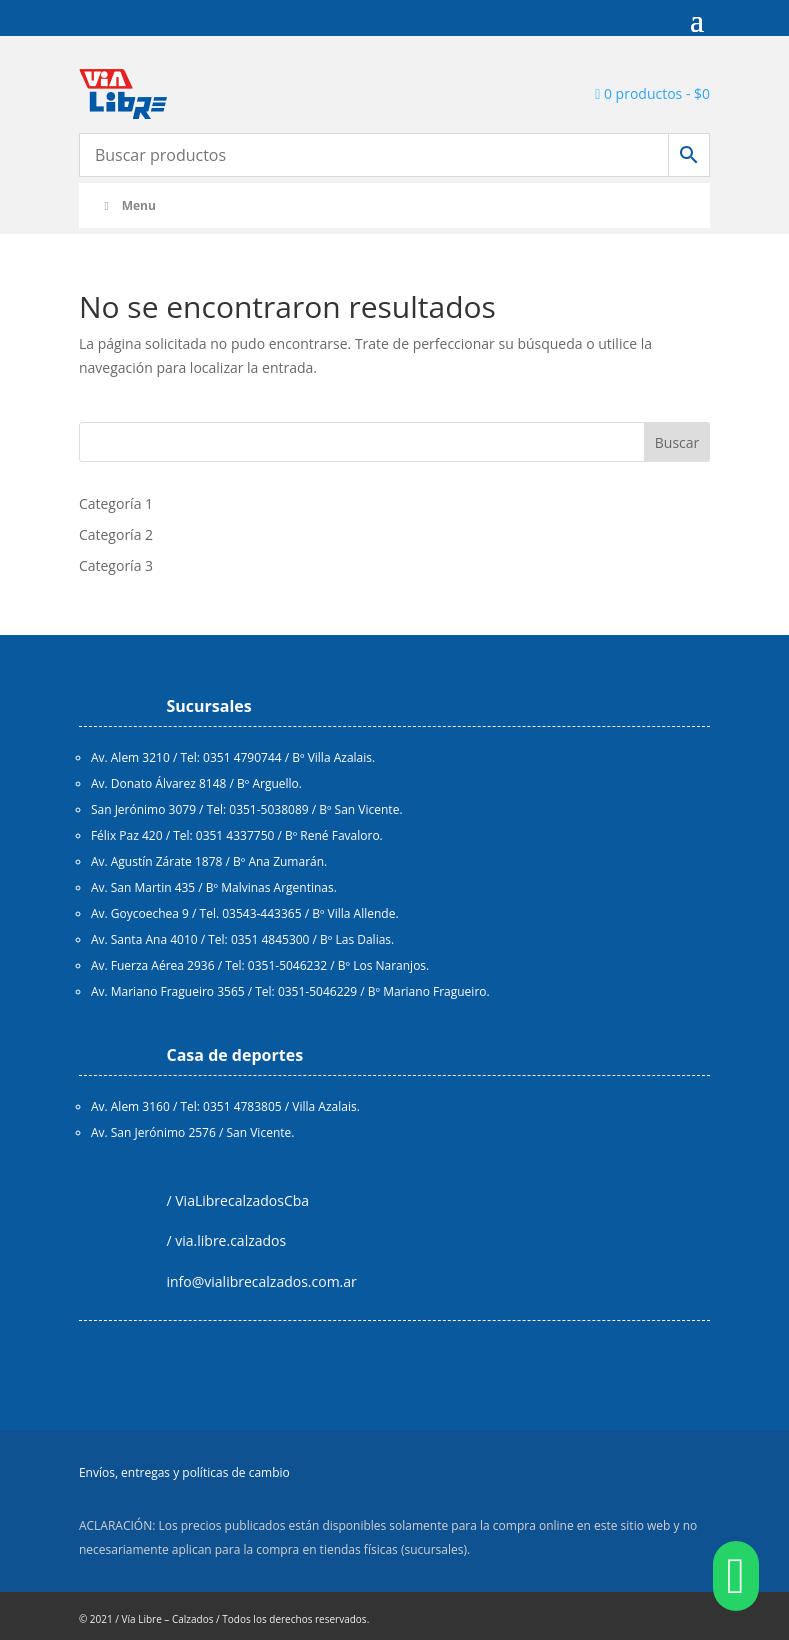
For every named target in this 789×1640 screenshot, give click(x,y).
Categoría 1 (116, 503)
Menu (127, 205)
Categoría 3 (116, 565)
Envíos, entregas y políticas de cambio (184, 1472)
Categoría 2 (116, 534)
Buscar (677, 442)
